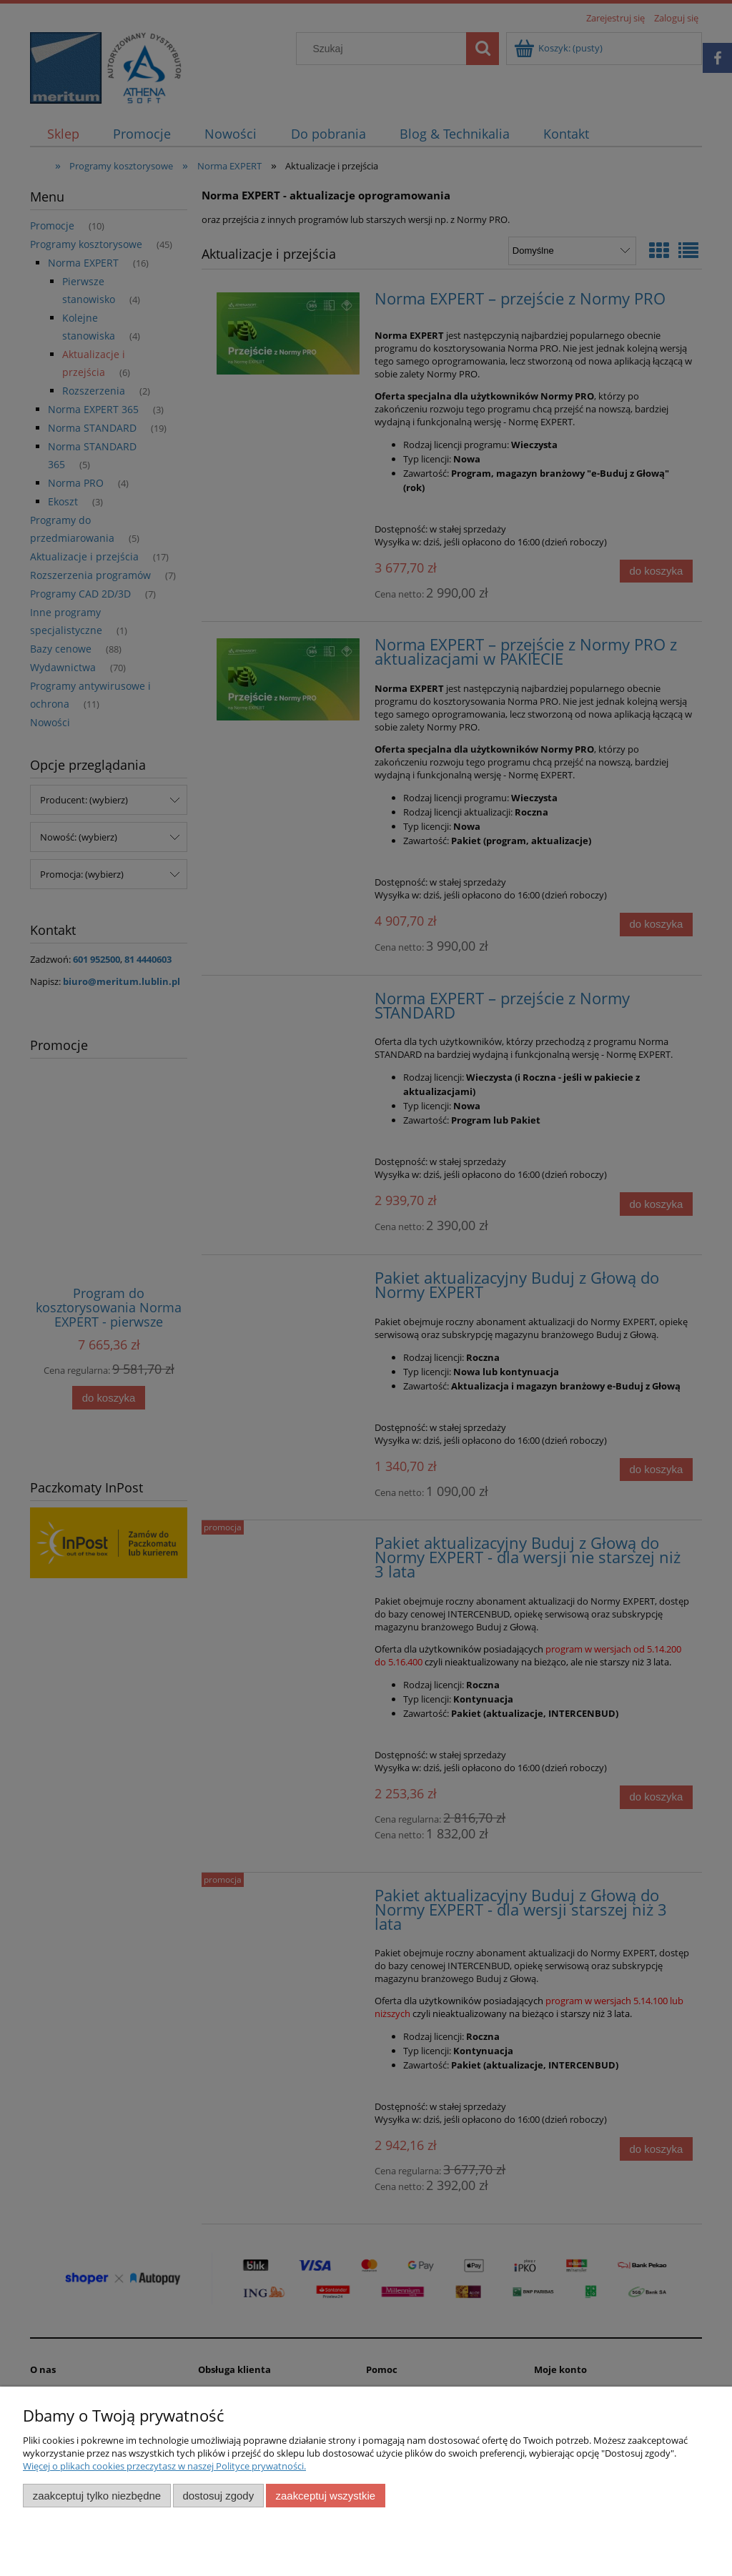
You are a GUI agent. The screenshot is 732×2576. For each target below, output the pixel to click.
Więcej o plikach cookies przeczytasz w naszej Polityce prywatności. (164, 2465)
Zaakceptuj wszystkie (325, 2496)
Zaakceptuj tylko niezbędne (97, 2496)
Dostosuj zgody (218, 2496)
